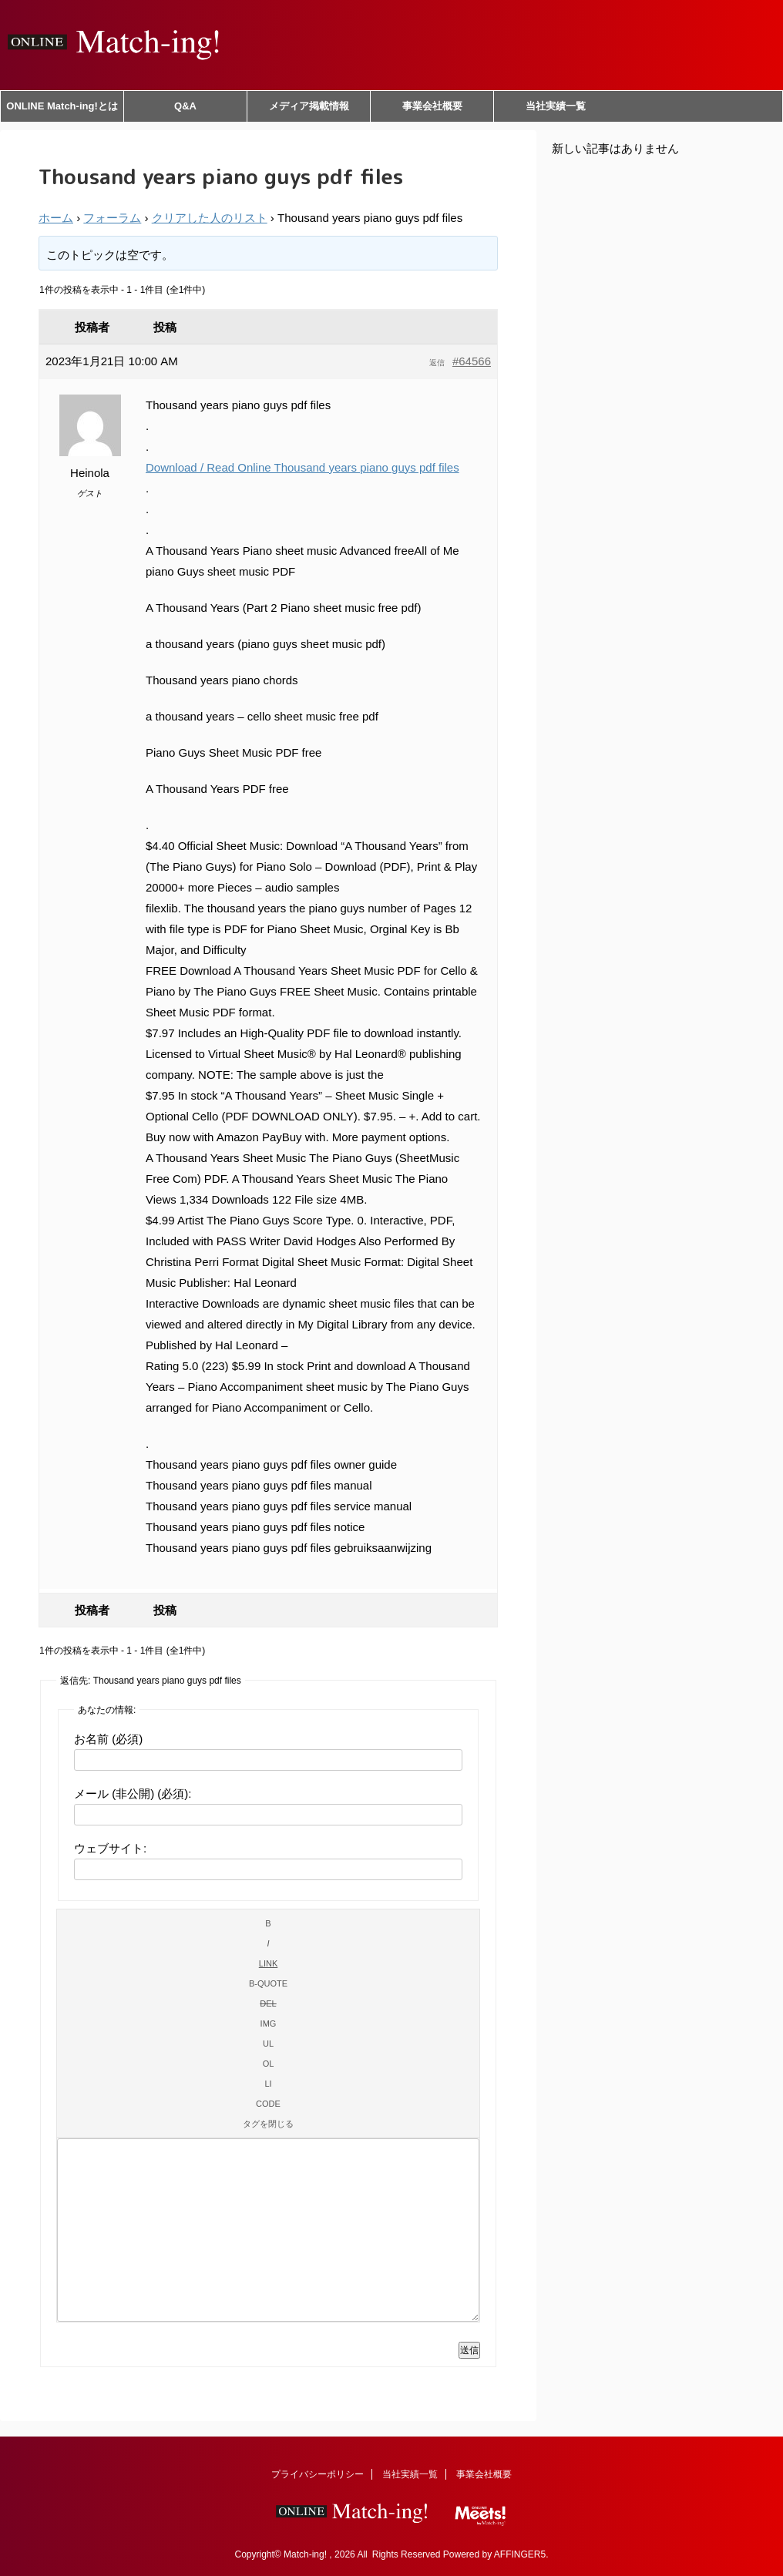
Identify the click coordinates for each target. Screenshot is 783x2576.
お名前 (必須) (108, 1738)
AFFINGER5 (520, 2554)
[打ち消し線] (268, 2003)
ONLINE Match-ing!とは (61, 106)
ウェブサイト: (110, 1848)
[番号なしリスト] (268, 2044)
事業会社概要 (432, 106)
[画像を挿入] (268, 2023)
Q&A (185, 106)
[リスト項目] (268, 2084)
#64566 (471, 361)
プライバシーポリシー (317, 2474)
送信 (469, 2350)
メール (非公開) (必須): (132, 1793)
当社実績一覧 (556, 106)
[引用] (268, 1983)
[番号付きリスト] (268, 2064)
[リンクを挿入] (268, 1963)
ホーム (56, 217)
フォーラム (112, 217)
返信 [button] (437, 362)
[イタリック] (268, 1943)
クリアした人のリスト (209, 217)
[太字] (268, 1923)
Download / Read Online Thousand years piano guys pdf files (302, 467)
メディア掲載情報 (309, 106)
